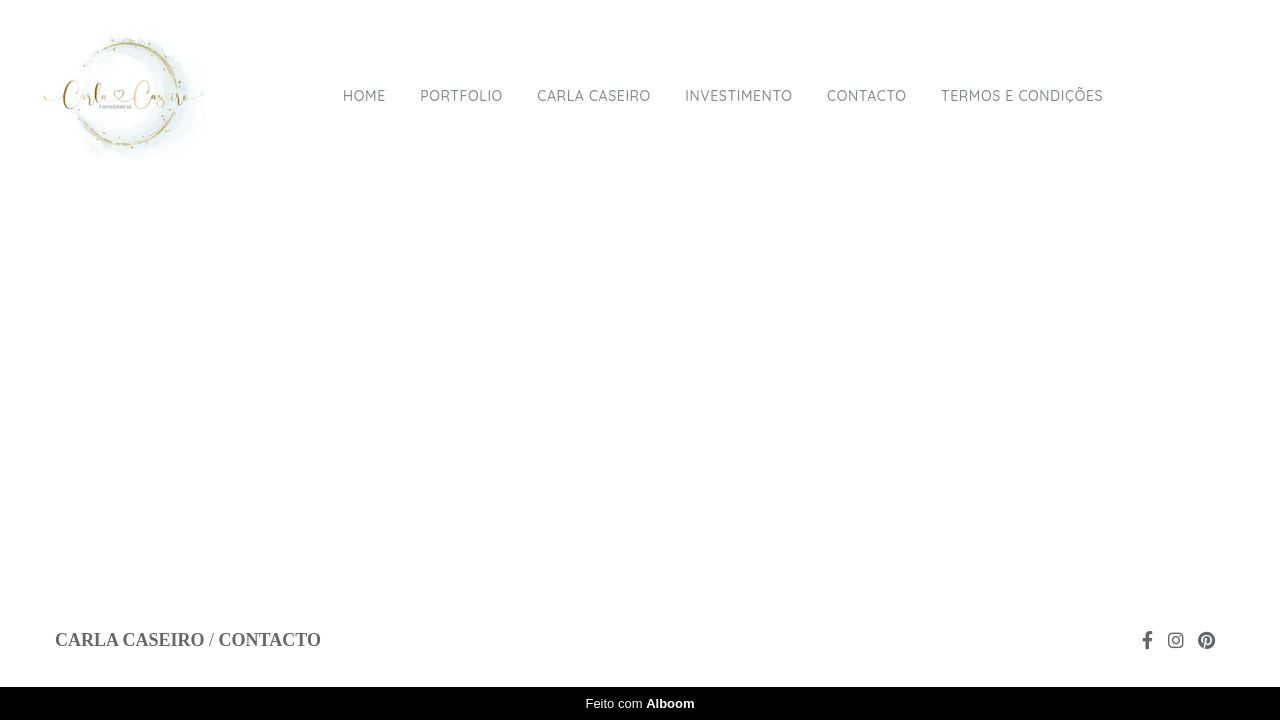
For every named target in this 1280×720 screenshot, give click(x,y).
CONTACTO (867, 96)
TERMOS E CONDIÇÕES (1022, 96)
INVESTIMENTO (738, 96)
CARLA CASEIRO (593, 96)
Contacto (270, 640)
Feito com (639, 703)
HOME (364, 96)
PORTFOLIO (461, 96)
